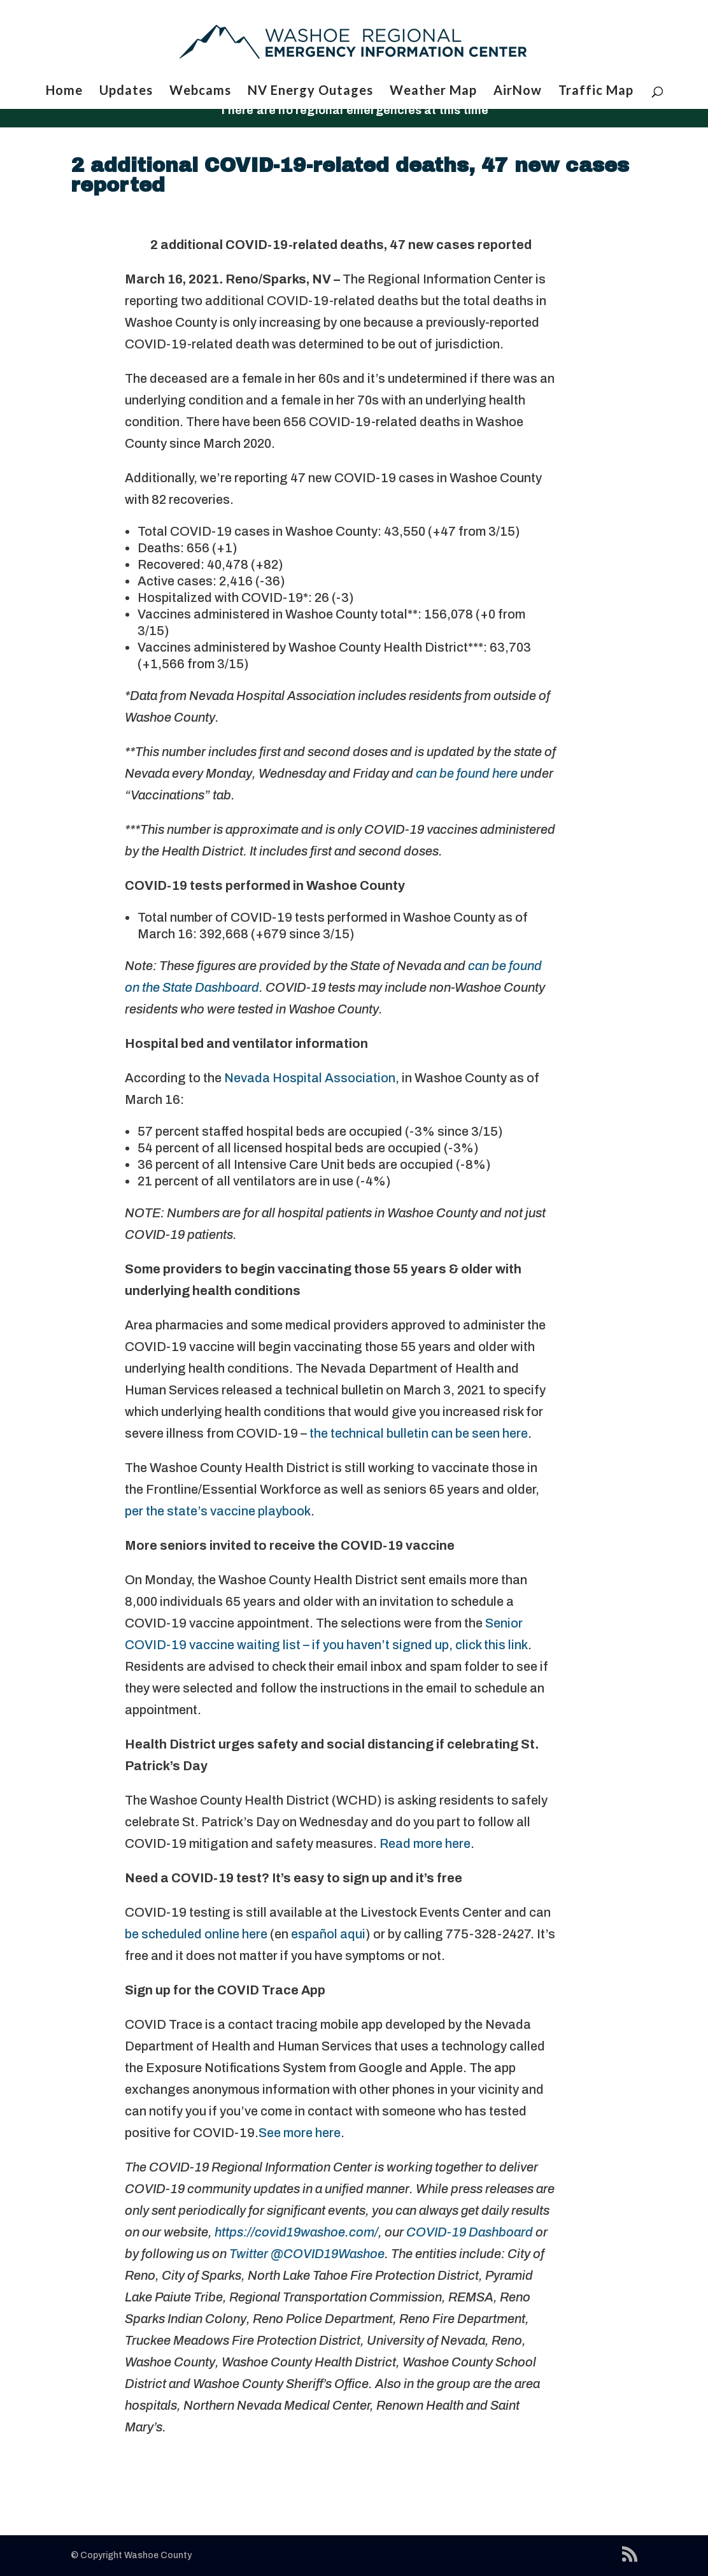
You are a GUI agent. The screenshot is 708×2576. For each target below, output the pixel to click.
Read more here (425, 1843)
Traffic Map (596, 91)
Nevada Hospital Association (309, 1078)
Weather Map (433, 91)
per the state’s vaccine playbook (218, 1511)
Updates (126, 91)
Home (64, 91)
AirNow (517, 91)
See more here (299, 2133)
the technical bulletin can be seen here (418, 1433)
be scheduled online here (196, 1934)
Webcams (200, 91)
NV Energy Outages (310, 91)
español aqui (326, 1934)
